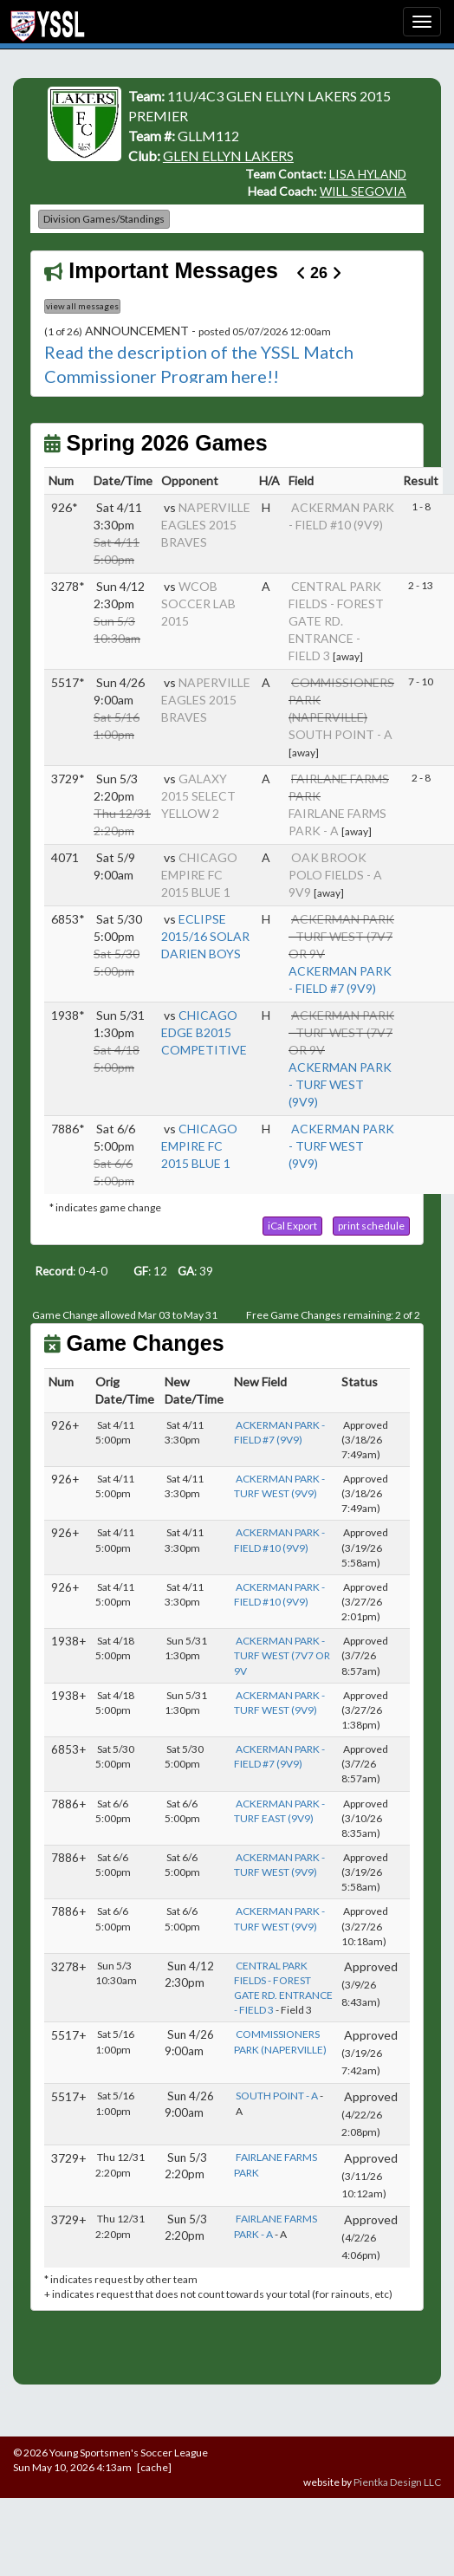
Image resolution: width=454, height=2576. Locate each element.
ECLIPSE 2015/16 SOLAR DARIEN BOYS (205, 936)
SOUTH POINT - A (340, 734)
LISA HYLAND (367, 173)
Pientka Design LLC (397, 2481)
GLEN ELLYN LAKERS (228, 155)
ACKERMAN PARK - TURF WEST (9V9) (340, 1084)
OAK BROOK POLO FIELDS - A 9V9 (335, 874)
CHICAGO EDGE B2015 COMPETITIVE (204, 1032)
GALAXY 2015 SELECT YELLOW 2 (198, 796)
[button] (292, 1226)
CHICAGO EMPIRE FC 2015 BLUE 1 (199, 874)
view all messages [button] (82, 306)
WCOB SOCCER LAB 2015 (198, 603)
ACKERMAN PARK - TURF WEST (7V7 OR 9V (282, 1655)
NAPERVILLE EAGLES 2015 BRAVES (205, 524)
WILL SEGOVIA (363, 191)
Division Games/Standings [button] (104, 218)
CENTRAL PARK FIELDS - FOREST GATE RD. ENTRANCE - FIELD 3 (336, 621)
